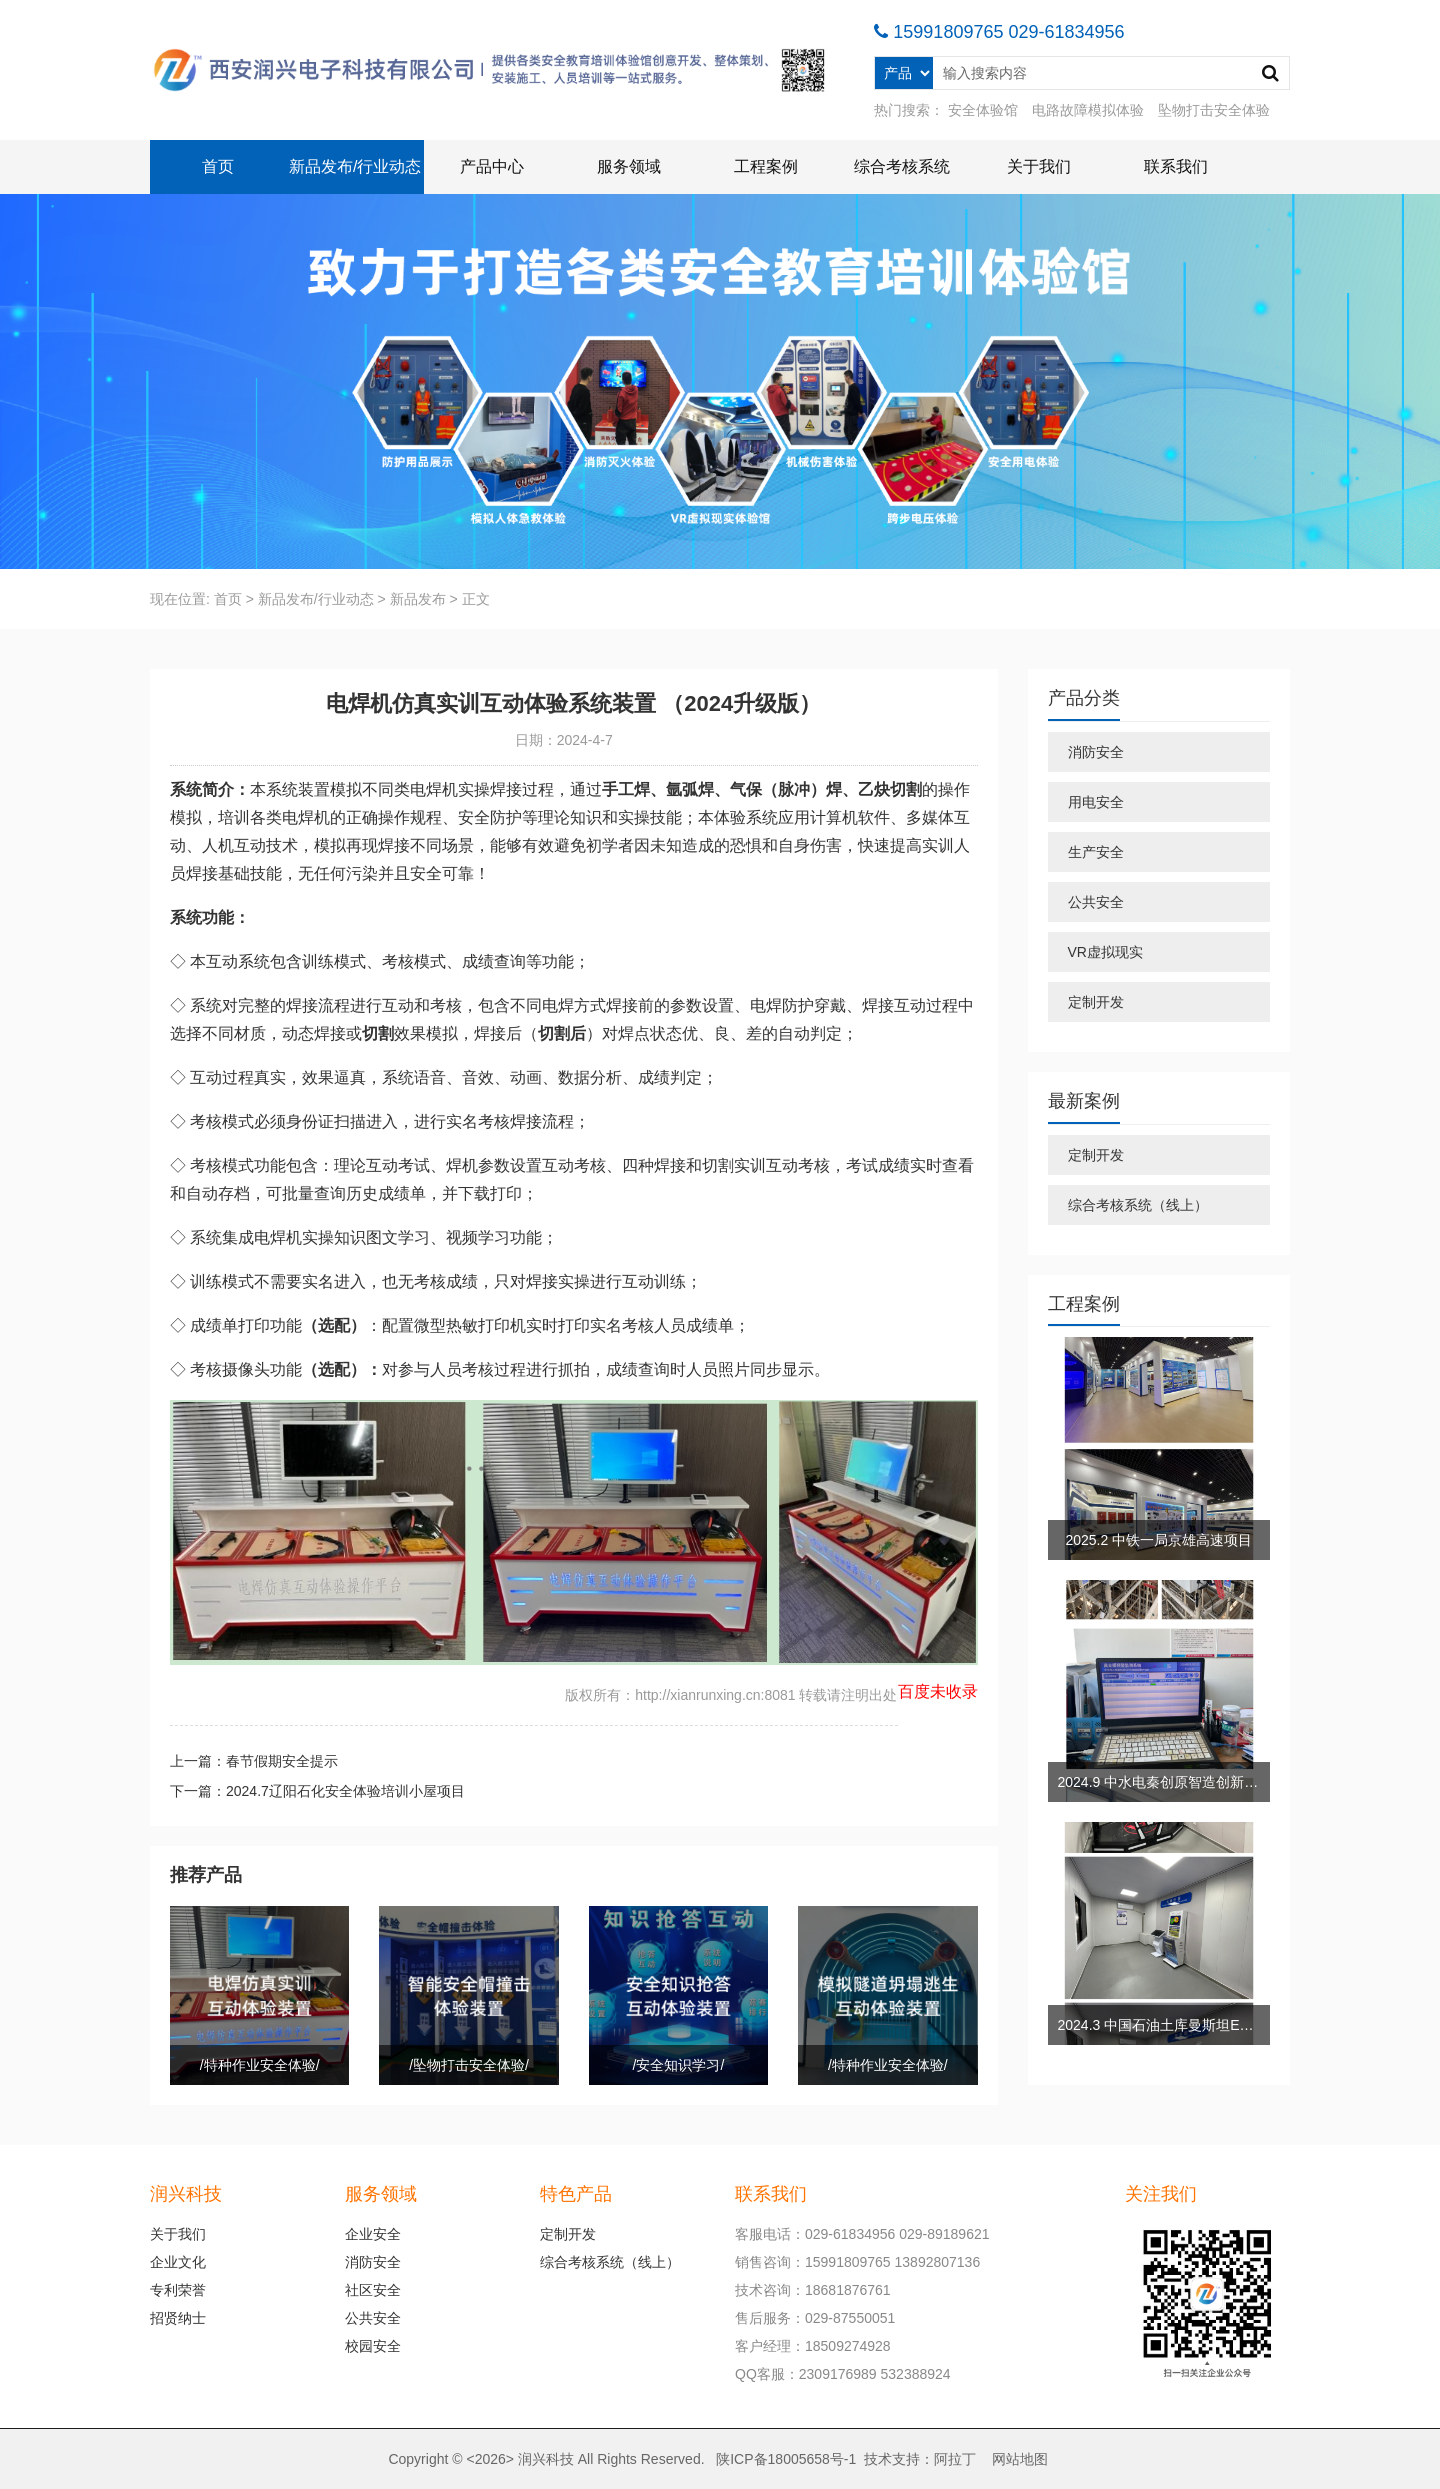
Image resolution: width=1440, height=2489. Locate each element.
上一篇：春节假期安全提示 (254, 1761)
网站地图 (1020, 2459)
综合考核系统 (902, 166)
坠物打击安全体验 (1214, 110)
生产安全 (1096, 852)
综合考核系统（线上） (1138, 1205)
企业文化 (178, 2262)
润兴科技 (546, 2459)
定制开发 (1096, 1002)
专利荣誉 (178, 2290)
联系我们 (1176, 166)
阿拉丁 (955, 2459)
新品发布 (418, 599)
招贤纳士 (178, 2318)
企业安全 (373, 2234)
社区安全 (373, 2290)
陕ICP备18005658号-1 (786, 2459)
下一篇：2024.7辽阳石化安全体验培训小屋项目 (317, 1791)
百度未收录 (938, 1691)
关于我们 (1039, 166)
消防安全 (1096, 752)
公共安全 (1096, 902)
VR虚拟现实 (1105, 952)
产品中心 (492, 166)
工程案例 (766, 166)
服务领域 (629, 166)
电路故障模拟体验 (1088, 110)
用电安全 (1096, 802)
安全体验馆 (983, 110)
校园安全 (373, 2346)
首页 (218, 166)
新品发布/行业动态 (355, 166)
